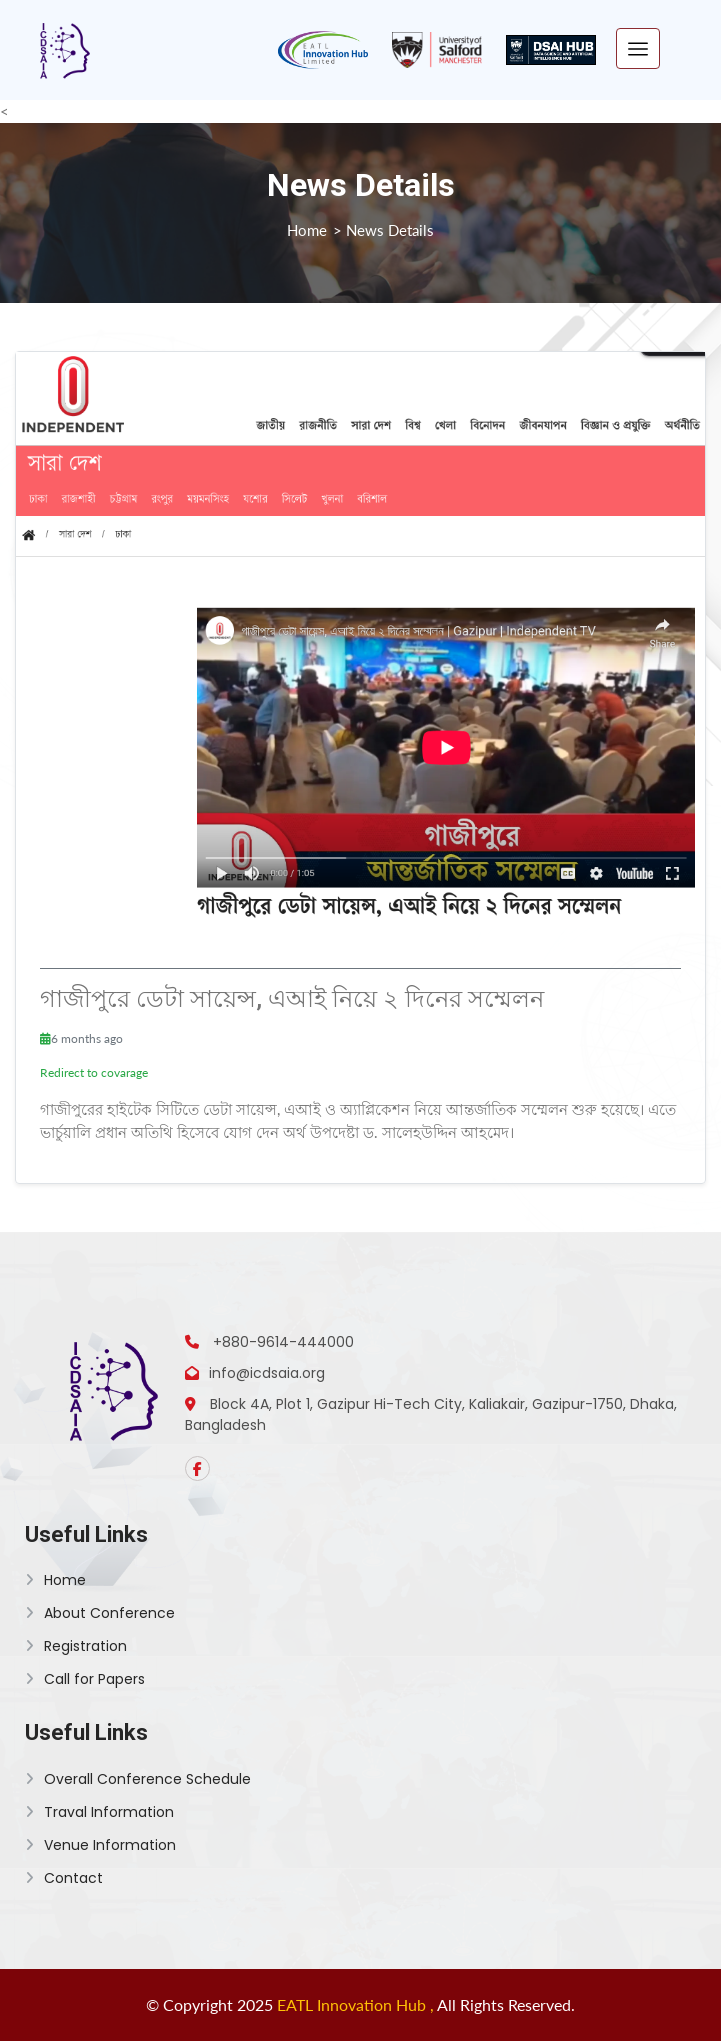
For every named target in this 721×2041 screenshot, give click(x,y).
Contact (64, 1878)
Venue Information (100, 1845)
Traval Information (99, 1812)
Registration (76, 1646)
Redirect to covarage (94, 1072)
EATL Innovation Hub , (357, 2004)
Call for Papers (85, 1679)
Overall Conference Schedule (138, 1779)
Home (307, 230)
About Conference (100, 1613)
